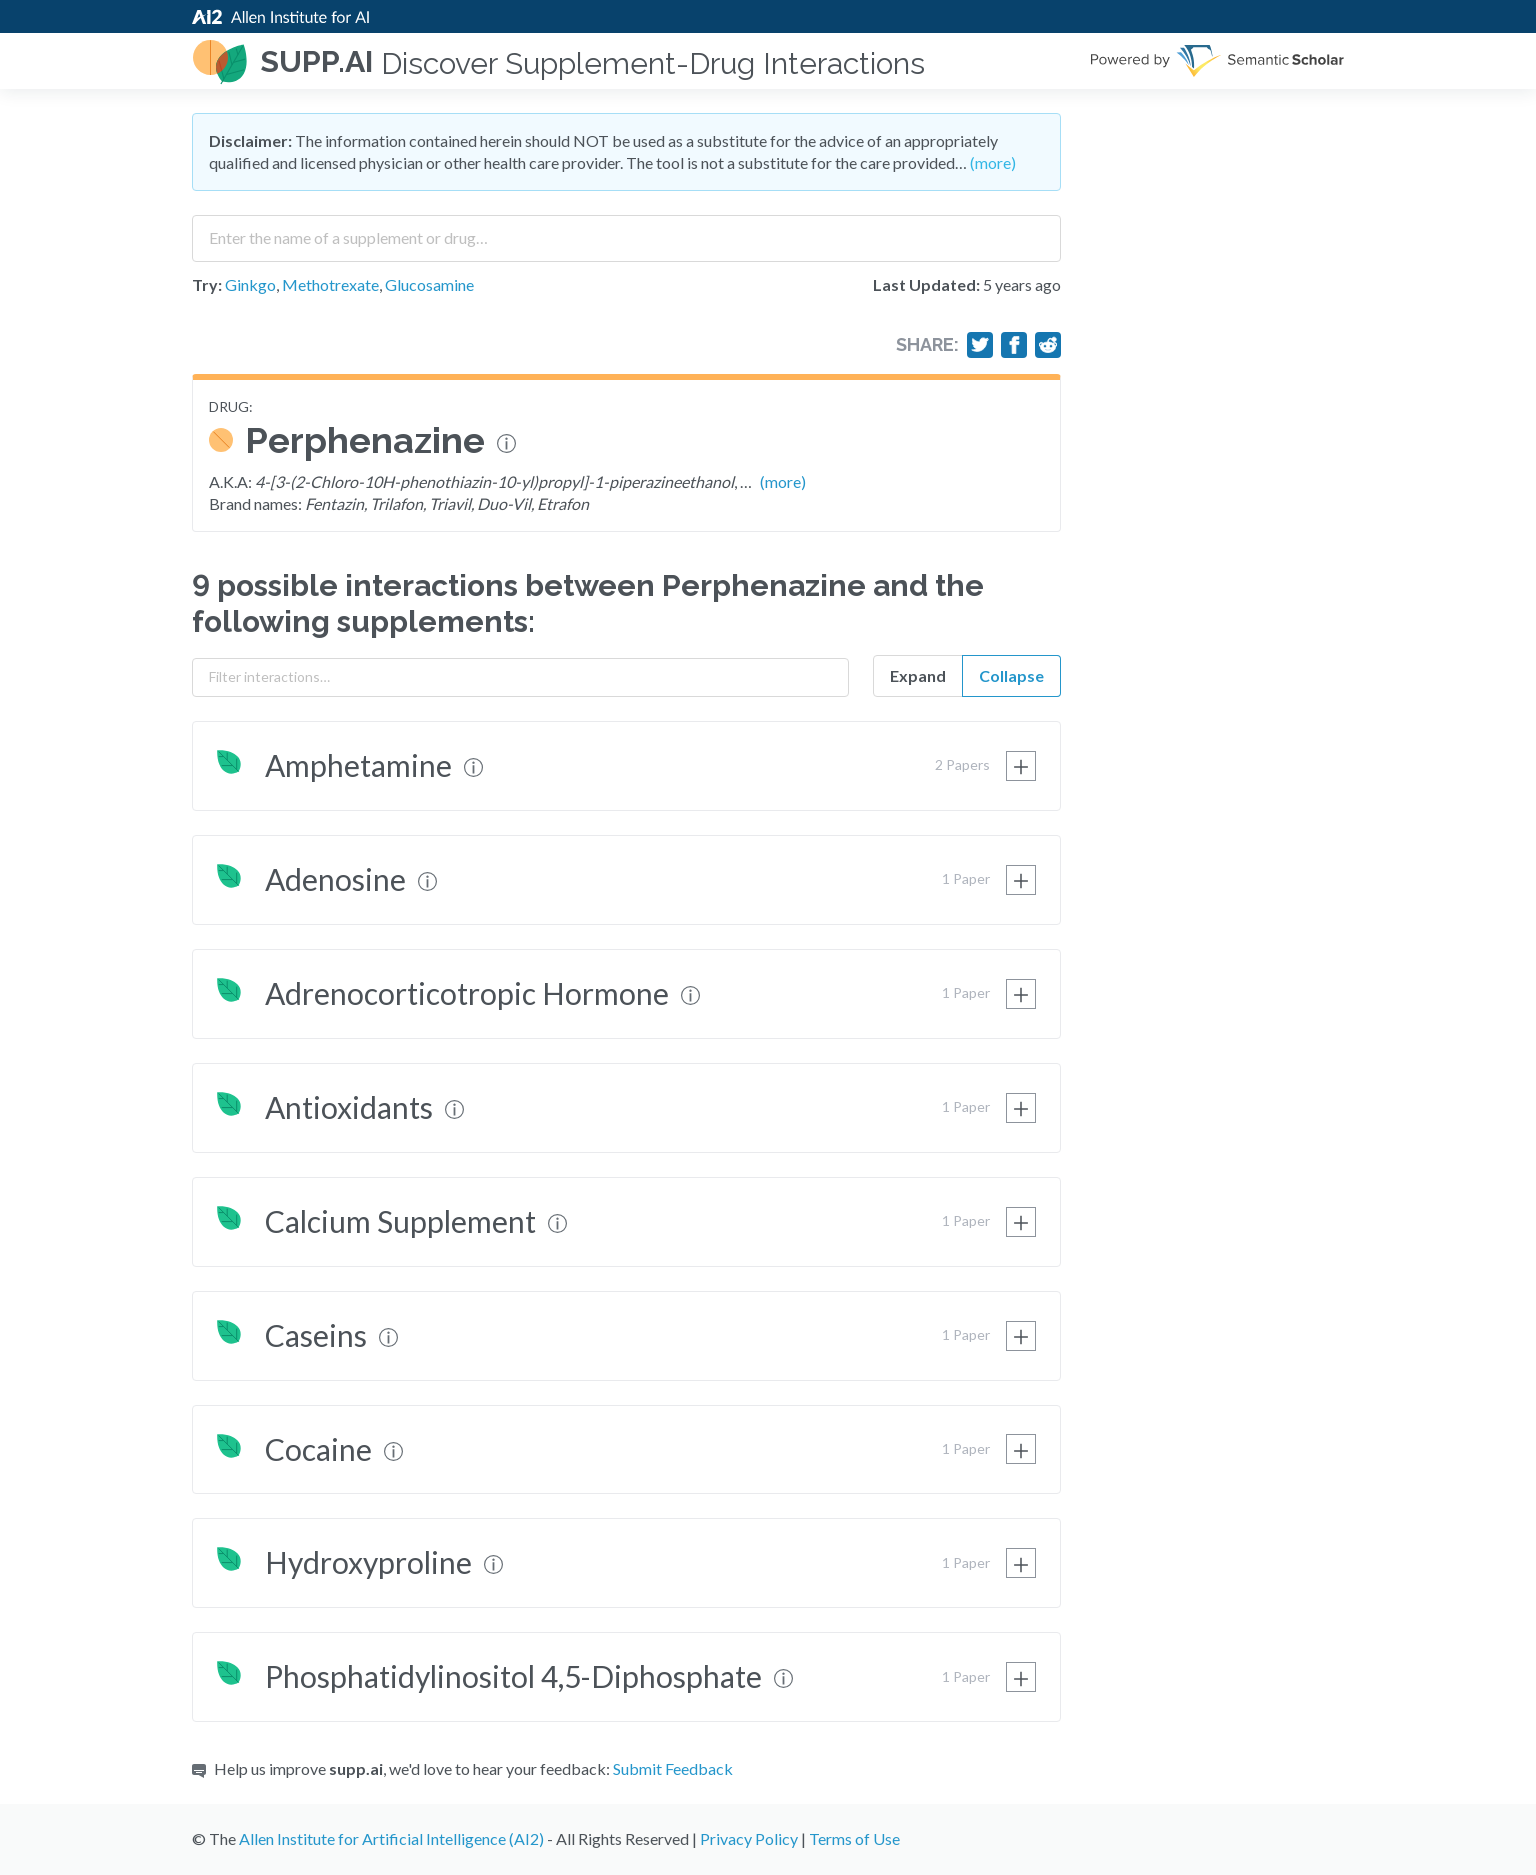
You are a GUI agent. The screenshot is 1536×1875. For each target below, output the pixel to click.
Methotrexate (330, 284)
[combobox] (626, 231)
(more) (993, 162)
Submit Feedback (673, 1768)
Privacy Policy (749, 1838)
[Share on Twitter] (980, 345)
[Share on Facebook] (1014, 345)
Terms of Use (854, 1838)
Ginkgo (250, 284)
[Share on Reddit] (1048, 345)
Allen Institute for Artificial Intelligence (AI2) (391, 1838)
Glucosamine (429, 284)
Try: (207, 284)
